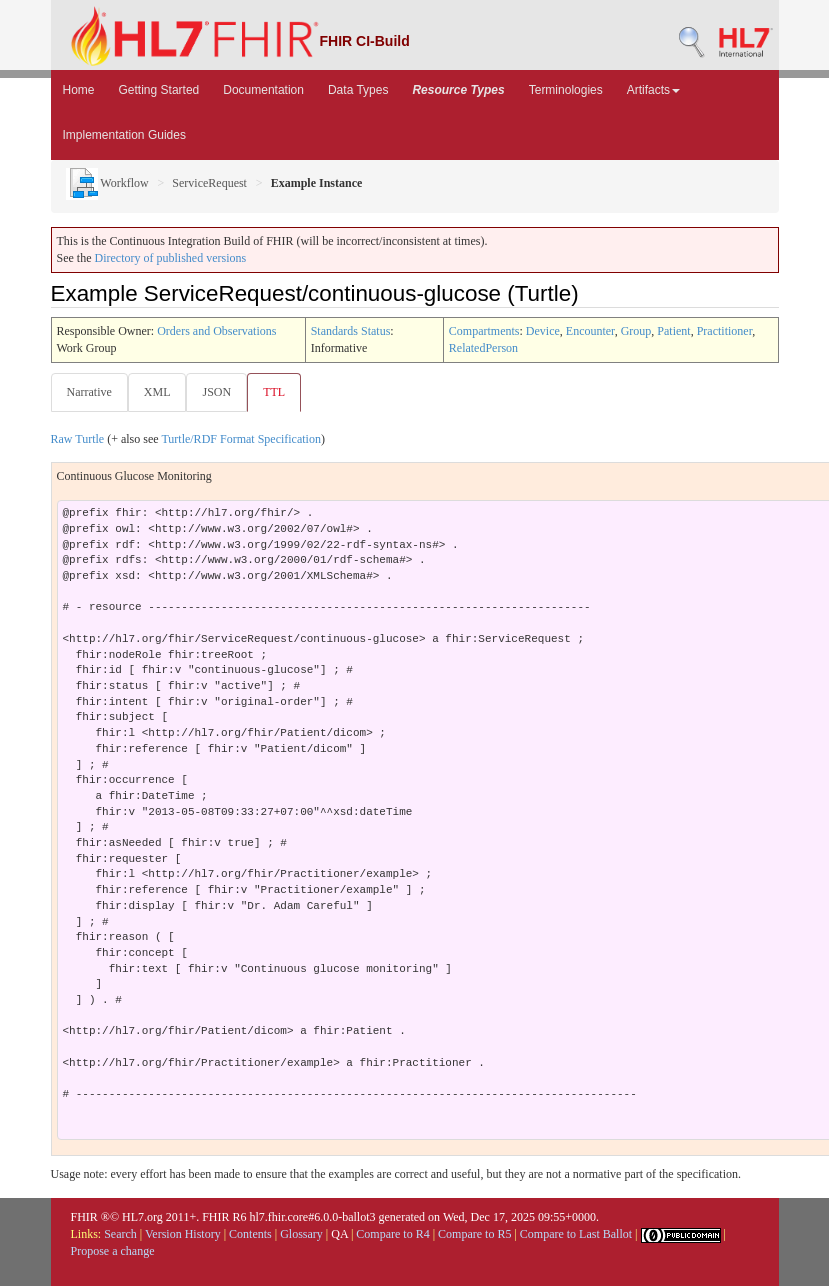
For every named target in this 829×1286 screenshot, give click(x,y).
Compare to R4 (392, 1234)
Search (120, 1234)
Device (543, 331)
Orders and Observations (216, 331)
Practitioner (725, 331)
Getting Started (159, 90)
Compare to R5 (474, 1234)
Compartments (484, 331)
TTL (274, 392)
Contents (250, 1234)
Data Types (358, 90)
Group (636, 331)
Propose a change (113, 1251)
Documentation (263, 90)
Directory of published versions (171, 258)
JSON (216, 392)
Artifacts (653, 90)
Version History (183, 1234)
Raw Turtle (78, 439)
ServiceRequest (209, 183)
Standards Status (351, 331)
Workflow (107, 183)
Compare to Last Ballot (576, 1234)
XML (157, 392)
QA (339, 1234)
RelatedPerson (483, 348)
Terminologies (566, 90)
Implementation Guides (124, 135)
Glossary (301, 1234)
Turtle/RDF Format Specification (241, 439)
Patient (673, 331)
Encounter (590, 331)
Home (79, 90)
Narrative (89, 392)
